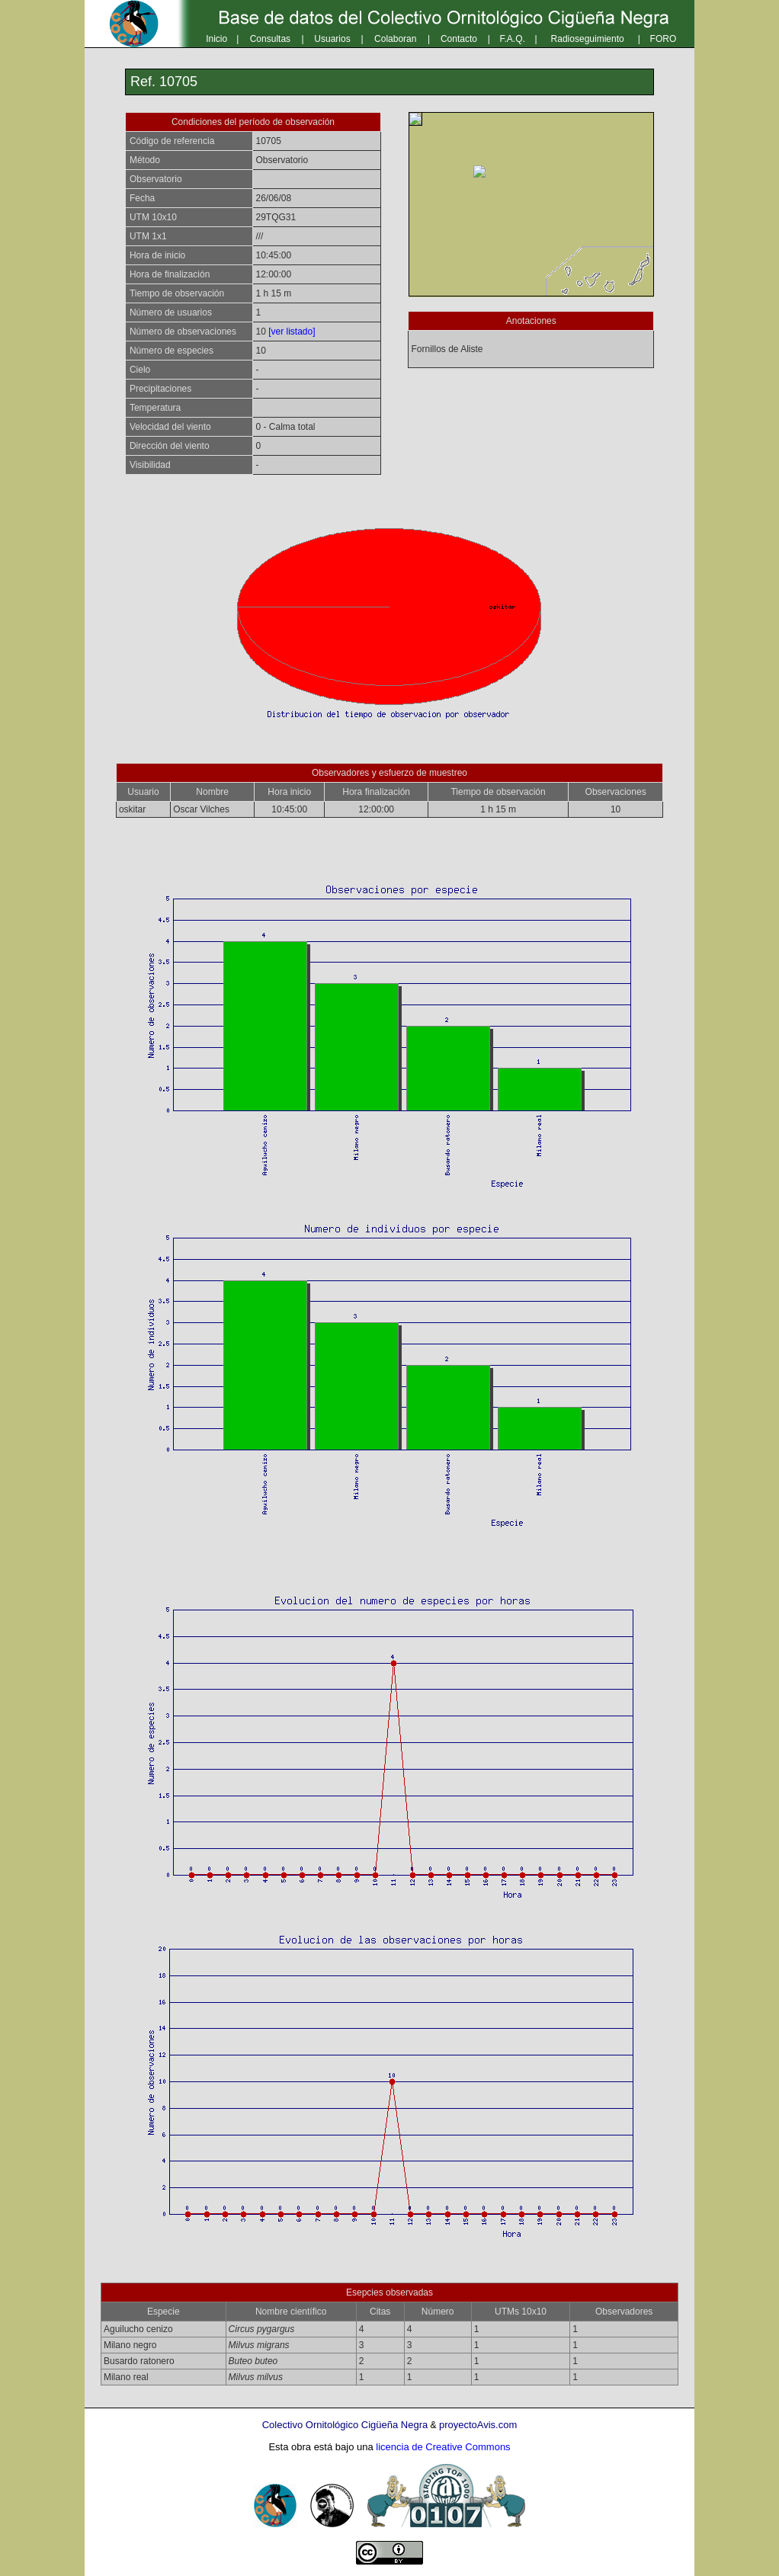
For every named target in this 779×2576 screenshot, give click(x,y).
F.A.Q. (512, 39)
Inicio (216, 39)
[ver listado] (291, 331)
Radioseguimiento (587, 39)
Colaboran (395, 39)
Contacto (459, 39)
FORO (663, 39)
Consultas (270, 39)
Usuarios (332, 39)
